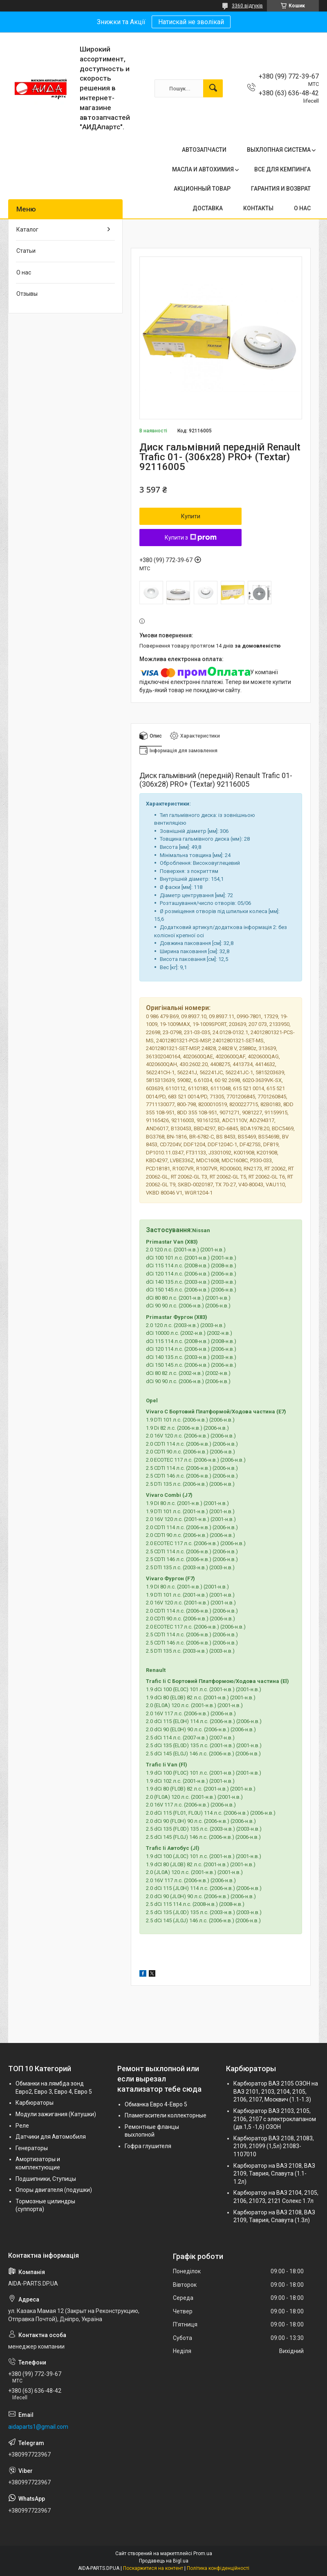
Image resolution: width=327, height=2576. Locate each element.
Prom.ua (202, 2553)
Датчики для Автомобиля (51, 2136)
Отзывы (27, 293)
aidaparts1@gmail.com (38, 2426)
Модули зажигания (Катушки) (56, 2114)
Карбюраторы (35, 2102)
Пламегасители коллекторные (165, 2115)
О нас (23, 272)
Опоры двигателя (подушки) (54, 2190)
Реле (22, 2125)
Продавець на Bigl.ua (163, 2561)
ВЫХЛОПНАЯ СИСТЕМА (279, 149)
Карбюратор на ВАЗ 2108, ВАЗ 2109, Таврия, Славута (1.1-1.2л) (274, 2173)
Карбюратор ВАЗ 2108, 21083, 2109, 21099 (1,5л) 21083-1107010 (273, 2146)
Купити (190, 516)
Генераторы (32, 2148)
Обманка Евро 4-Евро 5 (156, 2104)
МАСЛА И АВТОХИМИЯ (203, 169)
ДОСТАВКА (208, 208)
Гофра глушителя (148, 2146)
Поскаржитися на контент (153, 2568)
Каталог (27, 229)
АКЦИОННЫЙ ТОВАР (202, 188)
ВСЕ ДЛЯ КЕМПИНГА (282, 169)
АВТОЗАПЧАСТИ (204, 149)
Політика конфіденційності (218, 2568)
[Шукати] (213, 88)
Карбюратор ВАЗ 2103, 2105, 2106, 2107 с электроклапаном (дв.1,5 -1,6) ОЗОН (274, 2119)
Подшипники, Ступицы (46, 2179)
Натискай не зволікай (191, 22)
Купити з (191, 537)
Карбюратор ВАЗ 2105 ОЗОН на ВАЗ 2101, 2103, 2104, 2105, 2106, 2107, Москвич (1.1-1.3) (275, 2091)
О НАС (302, 208)
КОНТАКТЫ (258, 208)
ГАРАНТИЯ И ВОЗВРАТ (281, 188)
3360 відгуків (247, 6)
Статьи (26, 250)
